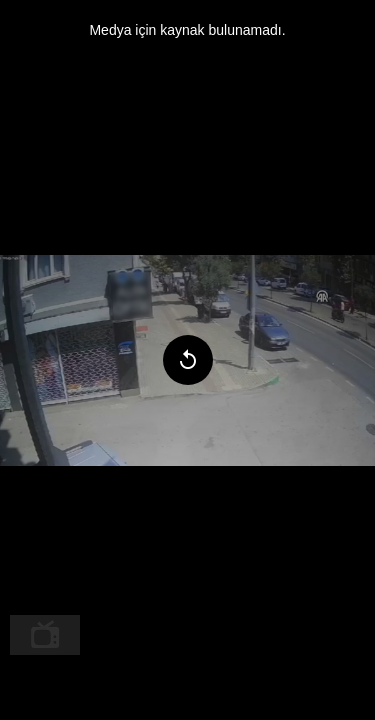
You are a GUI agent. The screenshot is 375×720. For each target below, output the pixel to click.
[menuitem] (45, 635)
